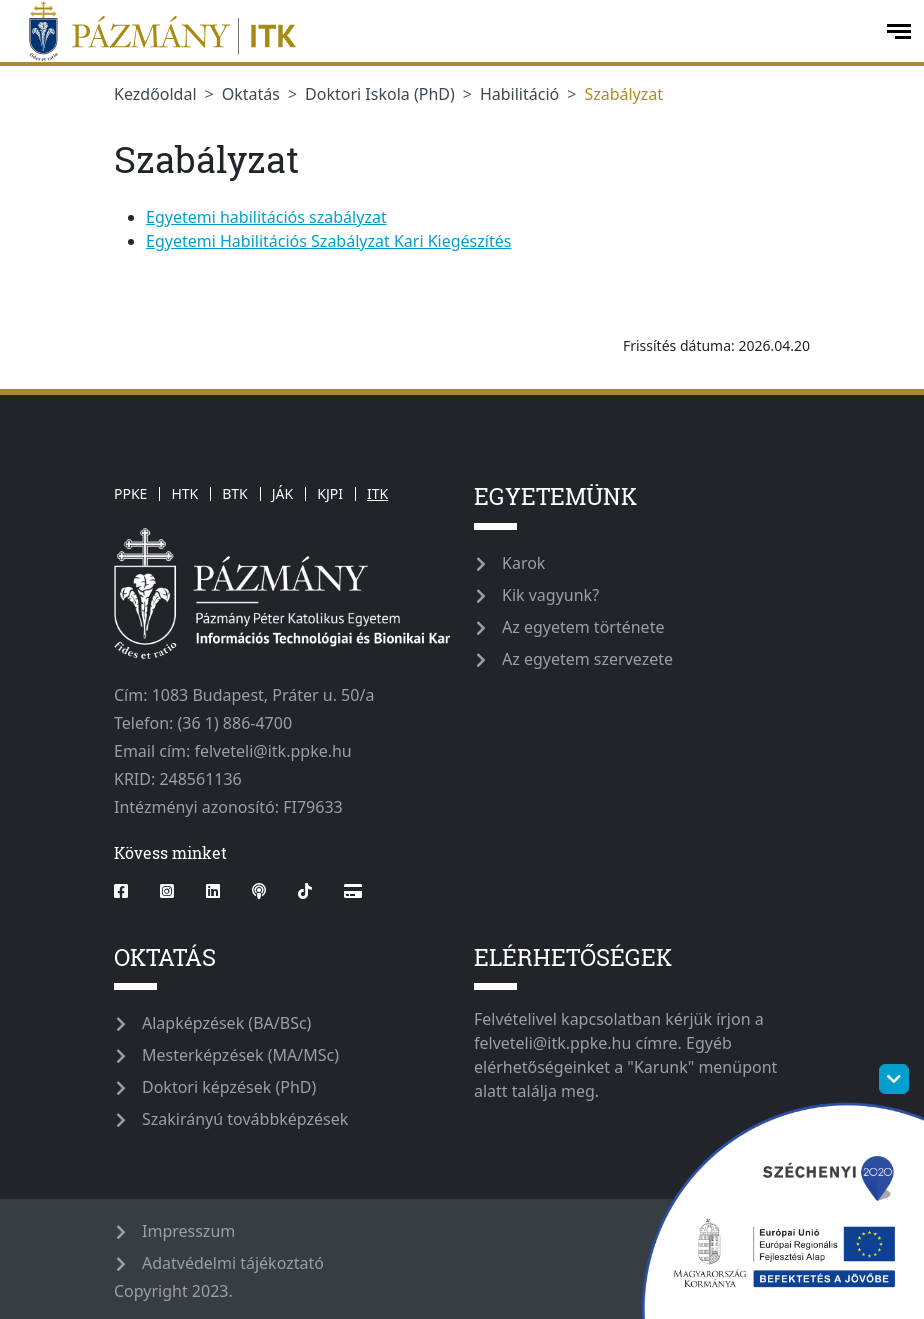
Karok (523, 563)
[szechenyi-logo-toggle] (894, 1079)
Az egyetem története (583, 627)
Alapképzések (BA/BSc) (226, 1023)
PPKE (130, 493)
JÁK (282, 493)
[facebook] (129, 891)
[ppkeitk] (441, 31)
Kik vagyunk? (550, 595)
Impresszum (188, 1231)
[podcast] (259, 891)
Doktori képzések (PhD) (229, 1087)
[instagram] (167, 891)
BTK (235, 493)
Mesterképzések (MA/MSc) (240, 1055)
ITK (377, 493)
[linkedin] (213, 891)
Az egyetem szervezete (587, 659)
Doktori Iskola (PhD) (380, 94)
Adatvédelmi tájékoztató (233, 1263)
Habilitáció (519, 94)
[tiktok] (305, 891)
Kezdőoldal (155, 94)
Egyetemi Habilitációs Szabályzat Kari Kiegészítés (328, 241)
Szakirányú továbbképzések (245, 1119)
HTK (184, 493)
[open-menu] (899, 31)
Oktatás (251, 94)
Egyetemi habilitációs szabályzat (266, 217)
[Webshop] (353, 891)
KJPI (330, 493)
